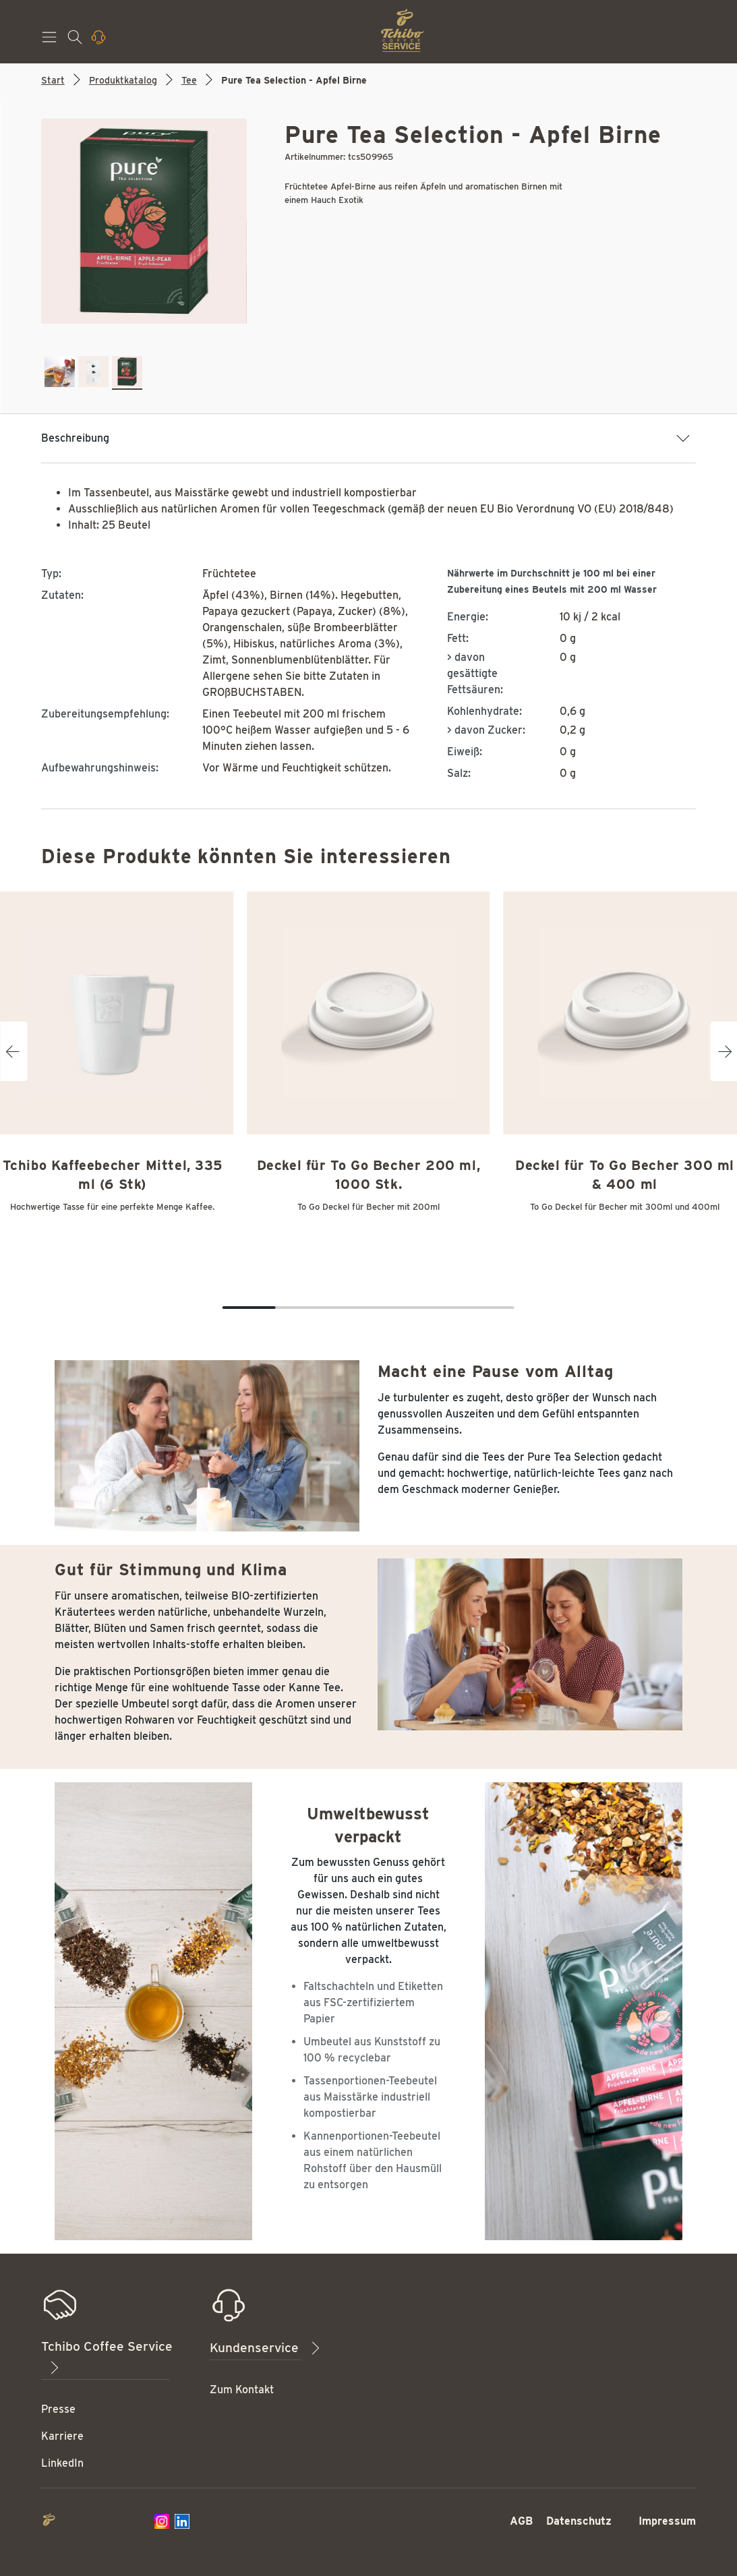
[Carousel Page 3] (302, 1307)
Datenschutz (579, 2521)
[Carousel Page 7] (408, 1307)
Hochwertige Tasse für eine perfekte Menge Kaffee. (112, 1207)
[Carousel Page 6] (382, 1307)
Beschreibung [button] (365, 438)
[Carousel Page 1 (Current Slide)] (249, 1307)
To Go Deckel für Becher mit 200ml (368, 1207)
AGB (521, 2521)
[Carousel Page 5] (355, 1307)
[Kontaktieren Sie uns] (99, 41)
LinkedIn (62, 2463)
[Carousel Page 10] (488, 1307)
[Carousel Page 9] (461, 1307)
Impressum (667, 2521)
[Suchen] (76, 41)
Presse (58, 2409)
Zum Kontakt (242, 2389)
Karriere (62, 2436)
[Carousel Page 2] (275, 1307)
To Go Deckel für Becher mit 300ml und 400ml (624, 1207)
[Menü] (50, 41)
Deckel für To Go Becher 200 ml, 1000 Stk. (369, 1174)
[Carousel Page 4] (329, 1307)
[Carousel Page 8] (434, 1307)
